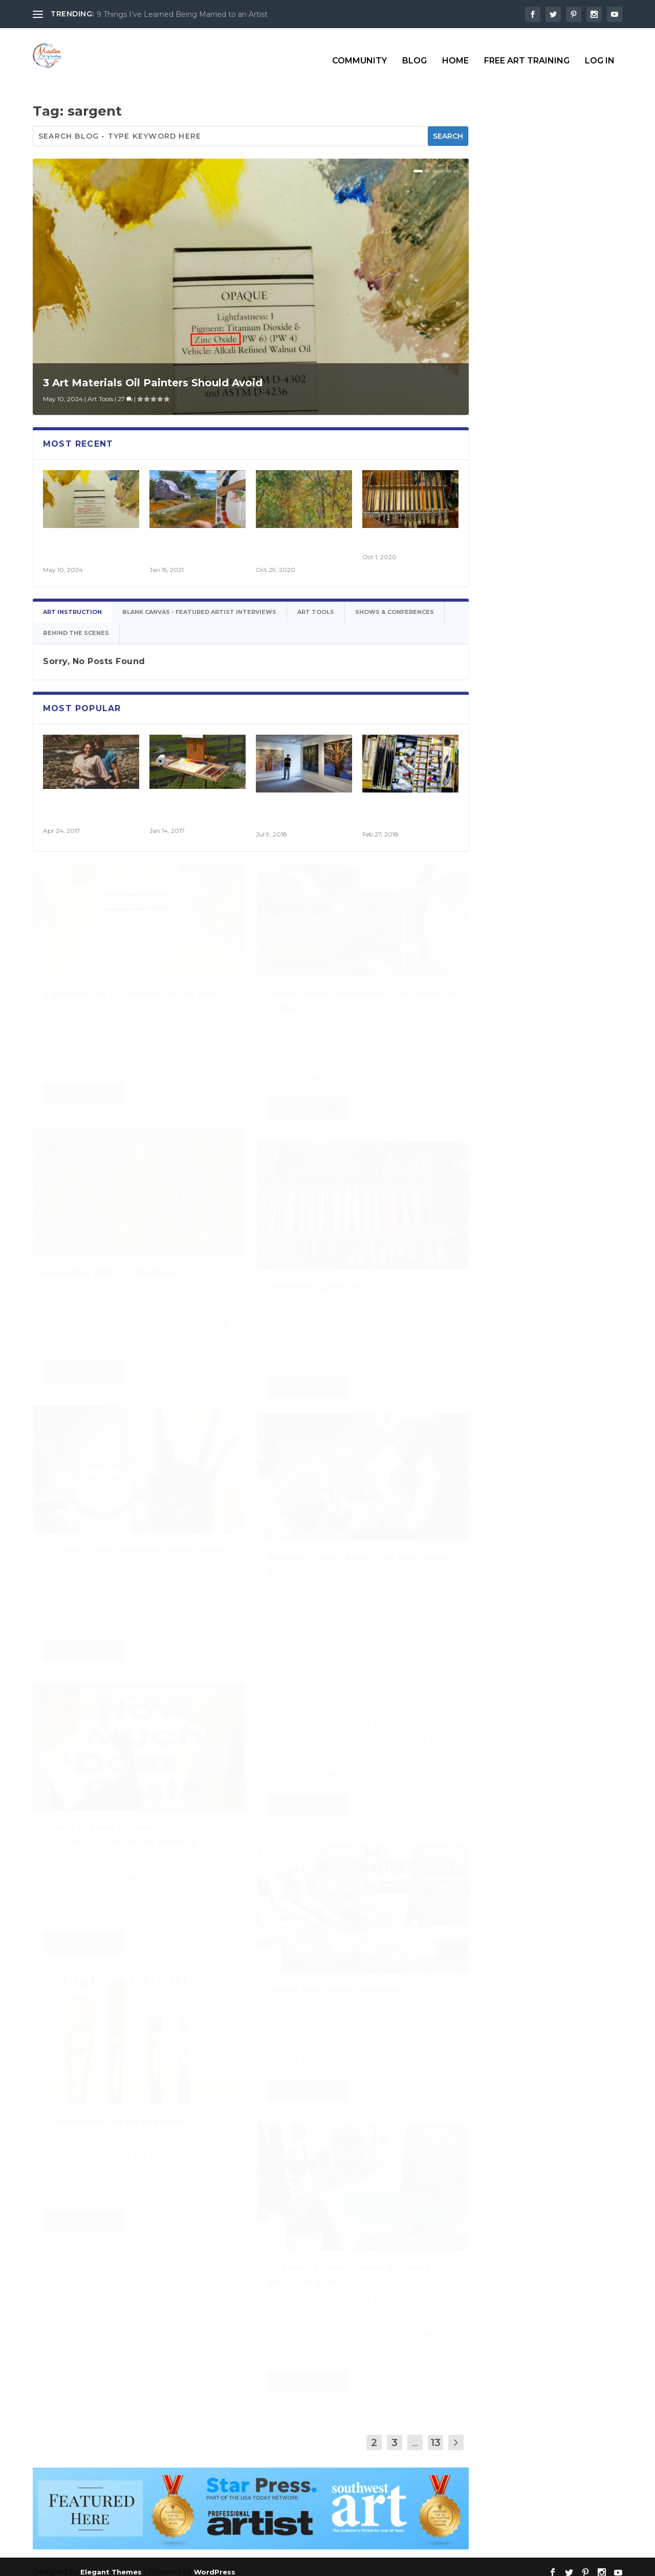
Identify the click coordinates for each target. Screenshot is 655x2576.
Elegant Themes (111, 2563)
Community (359, 52)
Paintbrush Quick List (404, 532)
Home (455, 52)
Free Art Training (527, 52)
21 (123, 1294)
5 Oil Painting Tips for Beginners (115, 2125)
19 (123, 1865)
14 (125, 2143)
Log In (600, 52)
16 (348, 2305)
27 (125, 389)
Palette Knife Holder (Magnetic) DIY (346, 1994)
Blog (414, 52)
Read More (82, 1098)
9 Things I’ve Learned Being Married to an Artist (182, 14)
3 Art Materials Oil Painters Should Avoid (153, 373)
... (415, 2433)
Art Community (335, 1601)
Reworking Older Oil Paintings (110, 1276)
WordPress (214, 2563)
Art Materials (104, 1572)
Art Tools (100, 389)
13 (343, 1309)
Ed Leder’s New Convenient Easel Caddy (133, 1554)
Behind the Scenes (417, 1601)
